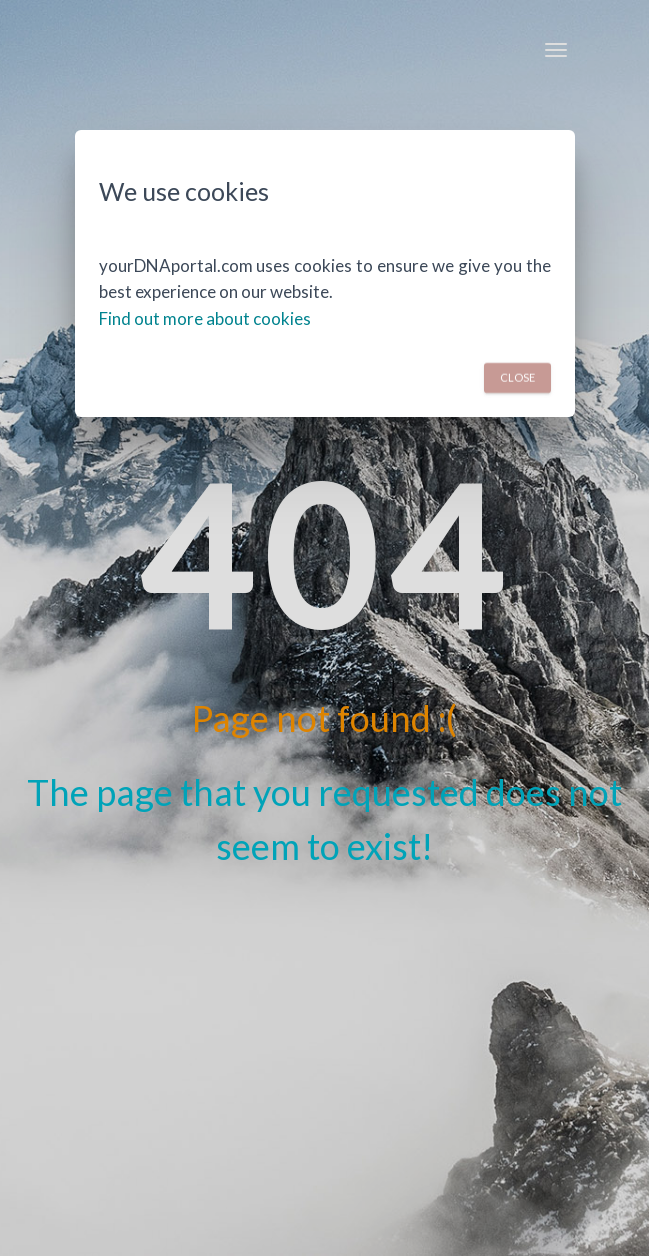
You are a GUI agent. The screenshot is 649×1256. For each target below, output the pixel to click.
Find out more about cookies (205, 318)
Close (517, 377)
